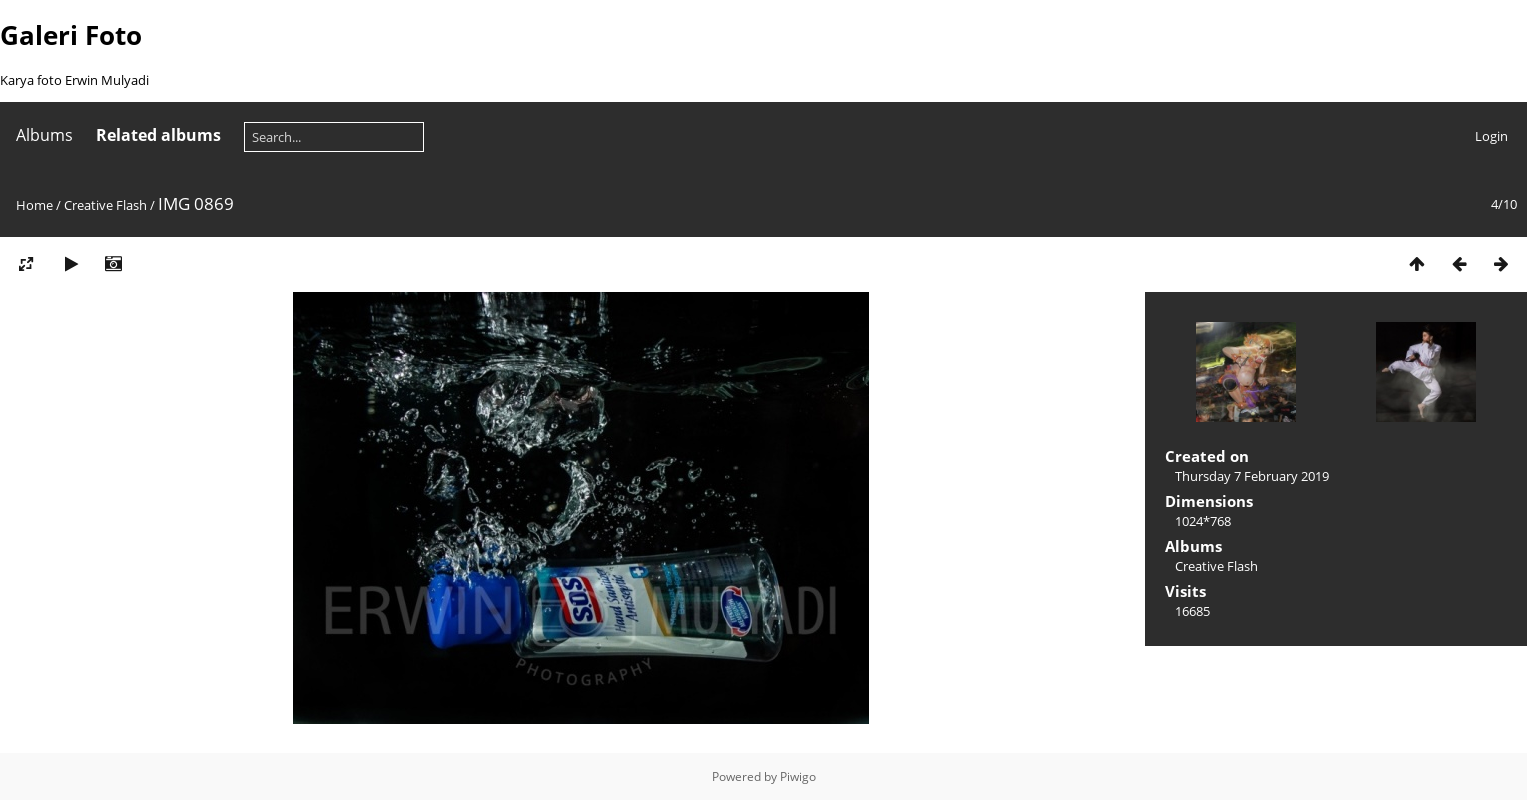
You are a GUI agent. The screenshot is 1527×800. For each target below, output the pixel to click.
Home (34, 205)
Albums (44, 135)
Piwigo (798, 776)
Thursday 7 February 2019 (1252, 476)
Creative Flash (105, 205)
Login (1491, 136)
